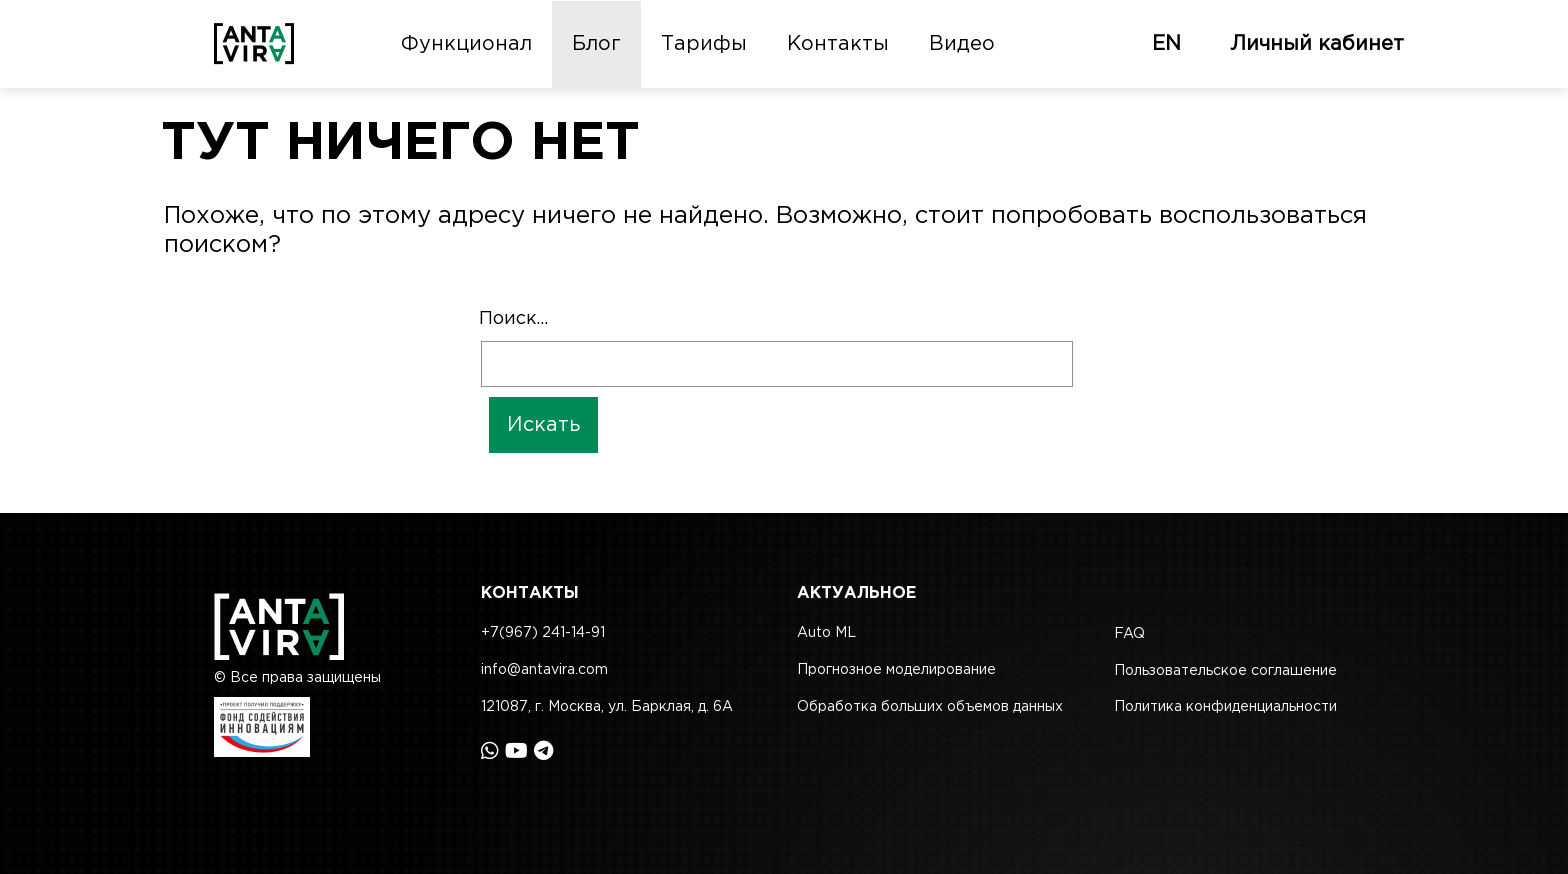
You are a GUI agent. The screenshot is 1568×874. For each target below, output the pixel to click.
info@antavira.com (544, 670)
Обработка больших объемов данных (930, 707)
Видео (962, 44)
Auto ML (826, 633)
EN (1166, 44)
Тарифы (704, 44)
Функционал (466, 44)
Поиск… (513, 319)
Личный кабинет (1317, 44)
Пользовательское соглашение (1225, 671)
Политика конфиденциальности (1225, 707)
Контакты (838, 44)
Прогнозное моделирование (896, 670)
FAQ (1129, 634)
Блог (596, 44)
